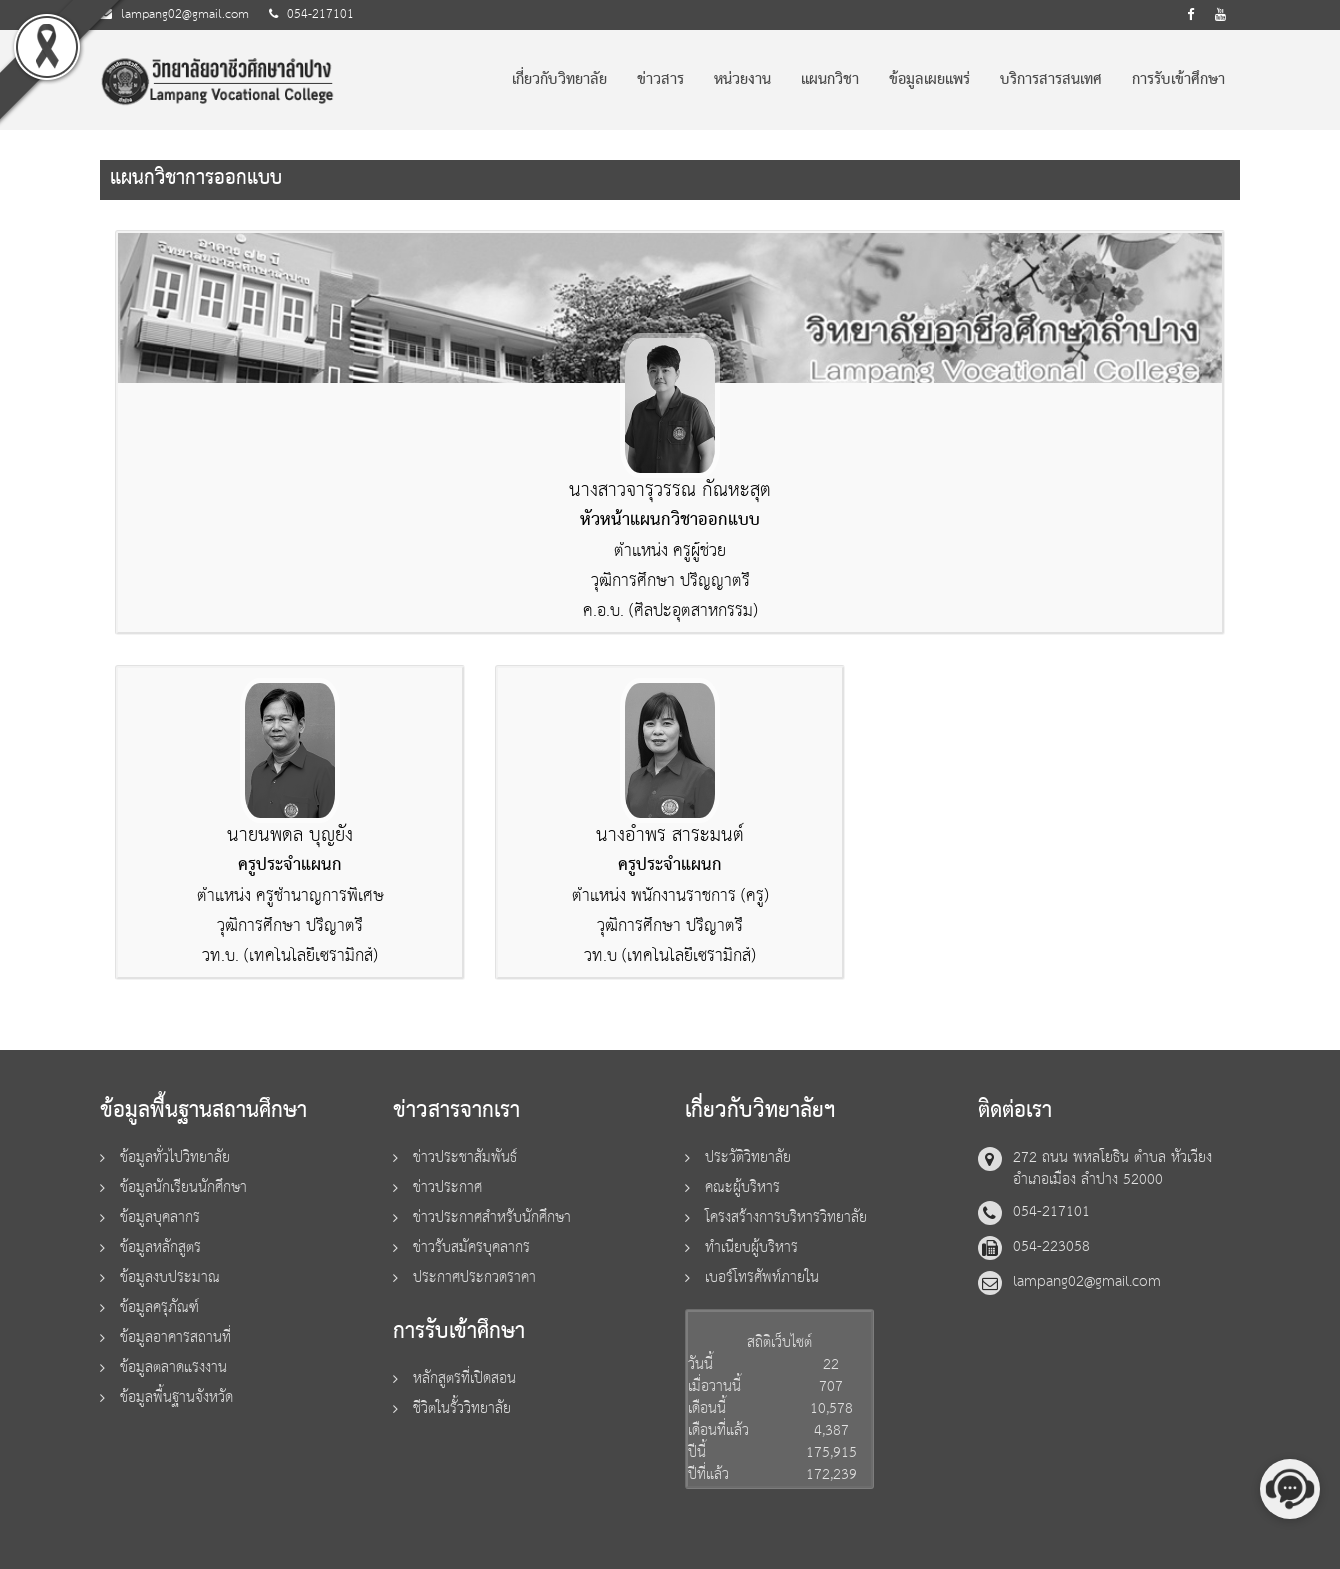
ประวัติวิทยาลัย (748, 1157)
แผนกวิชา (830, 80)
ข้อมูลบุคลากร (160, 1217)
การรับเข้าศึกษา (1178, 80)
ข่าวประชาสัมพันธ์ (465, 1157)
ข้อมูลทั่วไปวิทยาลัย (175, 1157)
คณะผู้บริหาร (742, 1187)
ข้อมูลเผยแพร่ (929, 80)
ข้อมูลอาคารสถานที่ (175, 1337)
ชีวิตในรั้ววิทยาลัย (462, 1408)
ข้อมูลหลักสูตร (160, 1247)
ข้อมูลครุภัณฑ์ (159, 1307)
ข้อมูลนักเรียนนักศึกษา (183, 1187)
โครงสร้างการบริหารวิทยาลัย (786, 1217)
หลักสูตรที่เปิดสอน (464, 1378)
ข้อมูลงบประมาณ (170, 1277)
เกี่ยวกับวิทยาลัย (559, 80)
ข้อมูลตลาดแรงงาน (173, 1367)
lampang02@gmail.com (185, 14)
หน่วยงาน (742, 80)
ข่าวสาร (660, 80)
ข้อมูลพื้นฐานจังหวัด (176, 1397)
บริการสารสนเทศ (1051, 80)
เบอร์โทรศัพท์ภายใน (762, 1277)
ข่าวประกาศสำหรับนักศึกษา (492, 1217)
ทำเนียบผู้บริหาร (751, 1247)
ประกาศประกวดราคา (474, 1277)
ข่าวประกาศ (447, 1187)
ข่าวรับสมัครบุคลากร (471, 1247)
